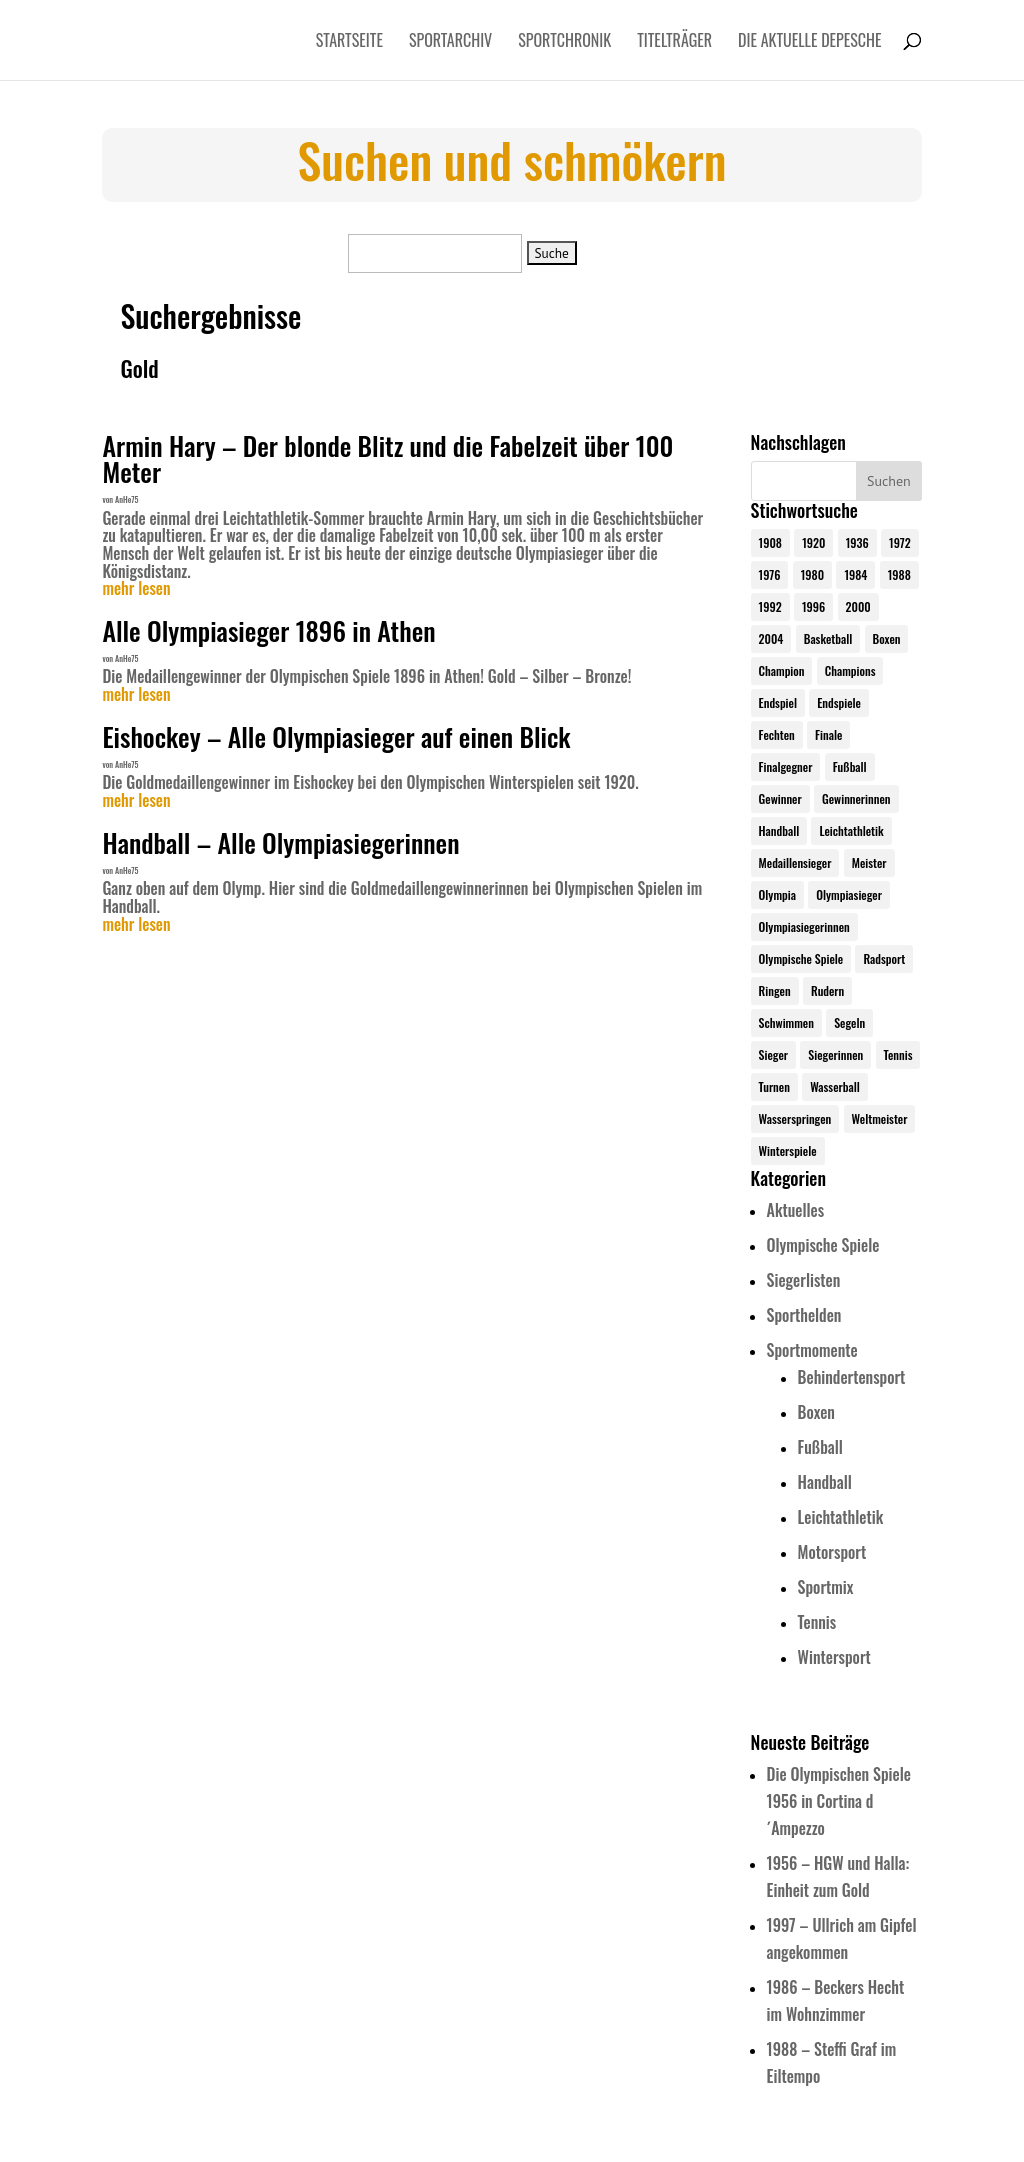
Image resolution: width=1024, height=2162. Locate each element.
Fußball (820, 1447)
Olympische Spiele (823, 1245)
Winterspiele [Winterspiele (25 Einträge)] (788, 1150)
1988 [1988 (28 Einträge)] (899, 574)
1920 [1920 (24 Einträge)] (813, 542)
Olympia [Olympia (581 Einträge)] (777, 894)
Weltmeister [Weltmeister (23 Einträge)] (880, 1118)
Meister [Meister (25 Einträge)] (869, 862)
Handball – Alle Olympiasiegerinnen (280, 842)
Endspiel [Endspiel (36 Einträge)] (778, 702)
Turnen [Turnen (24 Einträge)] (774, 1086)
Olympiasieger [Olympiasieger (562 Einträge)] (849, 894)
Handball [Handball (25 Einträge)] (779, 830)
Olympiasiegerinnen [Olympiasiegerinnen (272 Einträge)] (804, 926)
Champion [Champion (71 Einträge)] (782, 670)
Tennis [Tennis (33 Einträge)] (898, 1054)
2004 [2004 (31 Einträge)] (771, 638)
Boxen (816, 1412)
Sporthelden (804, 1315)
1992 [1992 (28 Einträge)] (770, 606)
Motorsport (832, 1552)
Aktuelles (795, 1210)
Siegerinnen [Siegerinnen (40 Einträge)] (835, 1054)
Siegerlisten (804, 1280)
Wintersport (834, 1657)
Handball (825, 1482)
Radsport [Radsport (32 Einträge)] (884, 958)
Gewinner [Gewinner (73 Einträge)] (780, 798)
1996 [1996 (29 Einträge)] (813, 606)
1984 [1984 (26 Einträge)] (855, 574)
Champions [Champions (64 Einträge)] (850, 670)
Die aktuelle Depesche (810, 42)
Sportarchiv (450, 42)
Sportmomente (812, 1350)
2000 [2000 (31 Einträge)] (858, 606)
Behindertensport (852, 1377)
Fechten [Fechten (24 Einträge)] (777, 734)
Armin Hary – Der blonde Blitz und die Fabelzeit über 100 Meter (387, 458)
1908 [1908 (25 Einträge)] (770, 542)
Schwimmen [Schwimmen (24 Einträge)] (786, 1022)
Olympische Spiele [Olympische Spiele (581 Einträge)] (801, 958)
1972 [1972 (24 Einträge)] (900, 542)
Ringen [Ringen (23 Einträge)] (775, 990)
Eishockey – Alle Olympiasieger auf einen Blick (336, 736)
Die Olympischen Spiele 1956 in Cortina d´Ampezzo (839, 1801)
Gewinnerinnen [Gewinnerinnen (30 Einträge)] (856, 798)
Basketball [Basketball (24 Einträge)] (828, 638)
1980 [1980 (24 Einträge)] (812, 574)
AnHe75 (126, 499)
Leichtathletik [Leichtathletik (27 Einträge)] (851, 830)
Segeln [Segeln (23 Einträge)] (849, 1022)
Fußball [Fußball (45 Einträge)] (850, 766)
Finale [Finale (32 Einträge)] (828, 734)
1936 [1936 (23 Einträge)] (857, 542)
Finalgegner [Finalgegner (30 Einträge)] (786, 766)
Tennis (817, 1622)
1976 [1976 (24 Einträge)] (770, 574)
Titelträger (674, 42)
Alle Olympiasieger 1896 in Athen (268, 630)
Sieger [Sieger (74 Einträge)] (773, 1054)
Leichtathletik (841, 1517)
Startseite (349, 42)
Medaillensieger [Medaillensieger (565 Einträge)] (795, 862)
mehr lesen (136, 589)
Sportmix (826, 1587)
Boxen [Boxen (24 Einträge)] (887, 638)
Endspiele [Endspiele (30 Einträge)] (839, 702)
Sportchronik (564, 42)
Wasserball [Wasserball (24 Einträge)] (835, 1086)
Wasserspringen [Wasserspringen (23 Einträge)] (795, 1118)
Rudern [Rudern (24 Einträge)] (827, 990)
